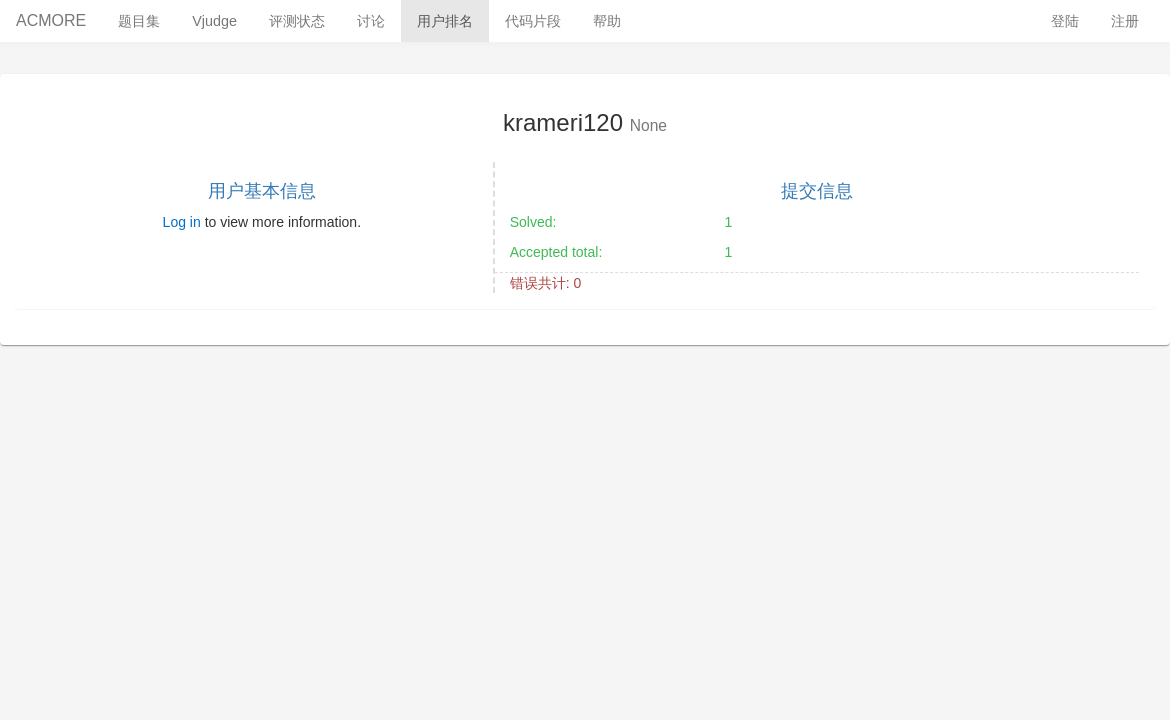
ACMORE (51, 20)
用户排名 (445, 21)
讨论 (371, 21)
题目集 (139, 21)
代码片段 (533, 21)
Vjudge (214, 21)
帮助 (607, 21)
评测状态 (297, 21)
